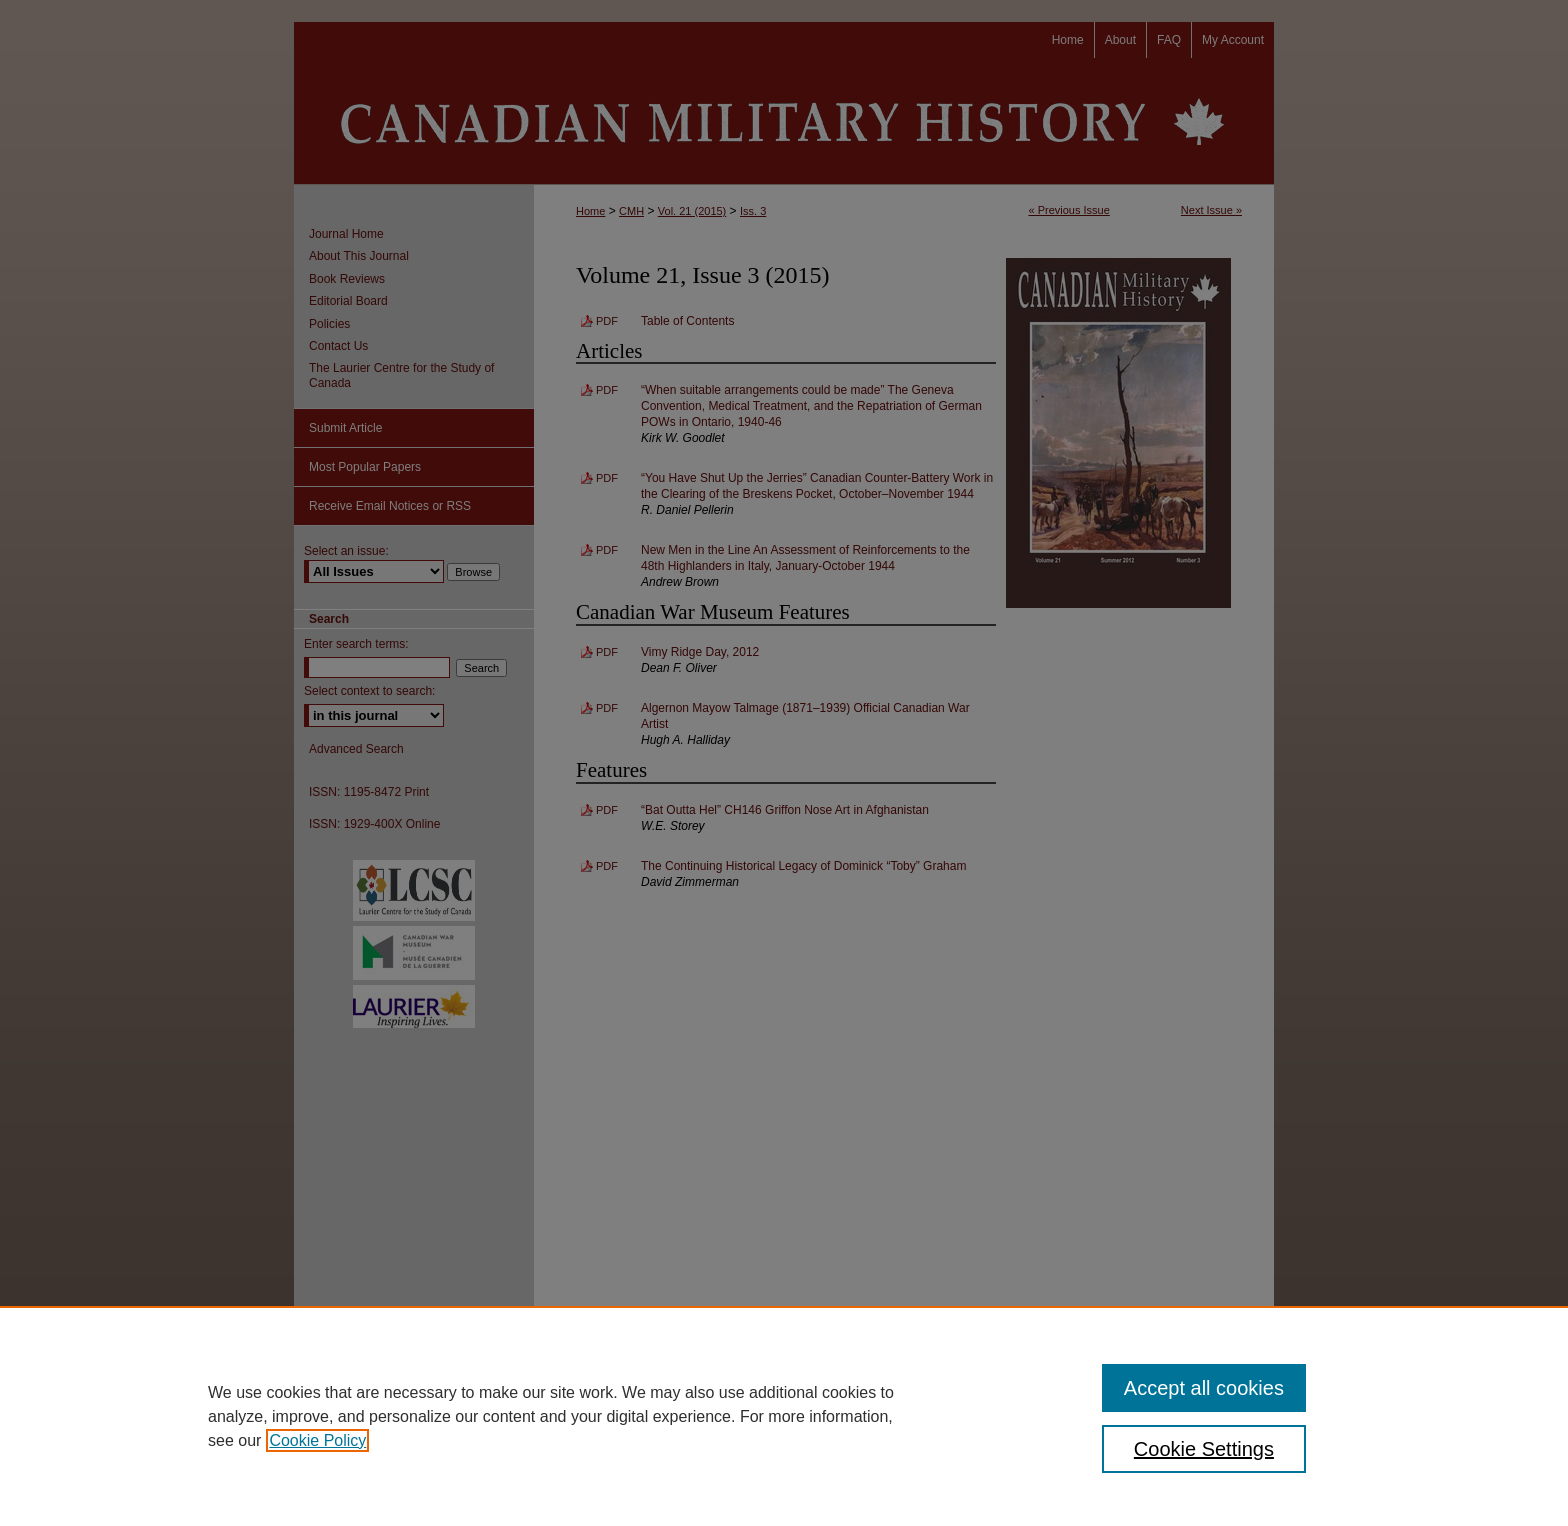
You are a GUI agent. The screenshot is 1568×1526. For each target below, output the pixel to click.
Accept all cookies (1204, 1388)
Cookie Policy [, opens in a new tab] (317, 1440)
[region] (784, 1416)
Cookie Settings (1204, 1449)
